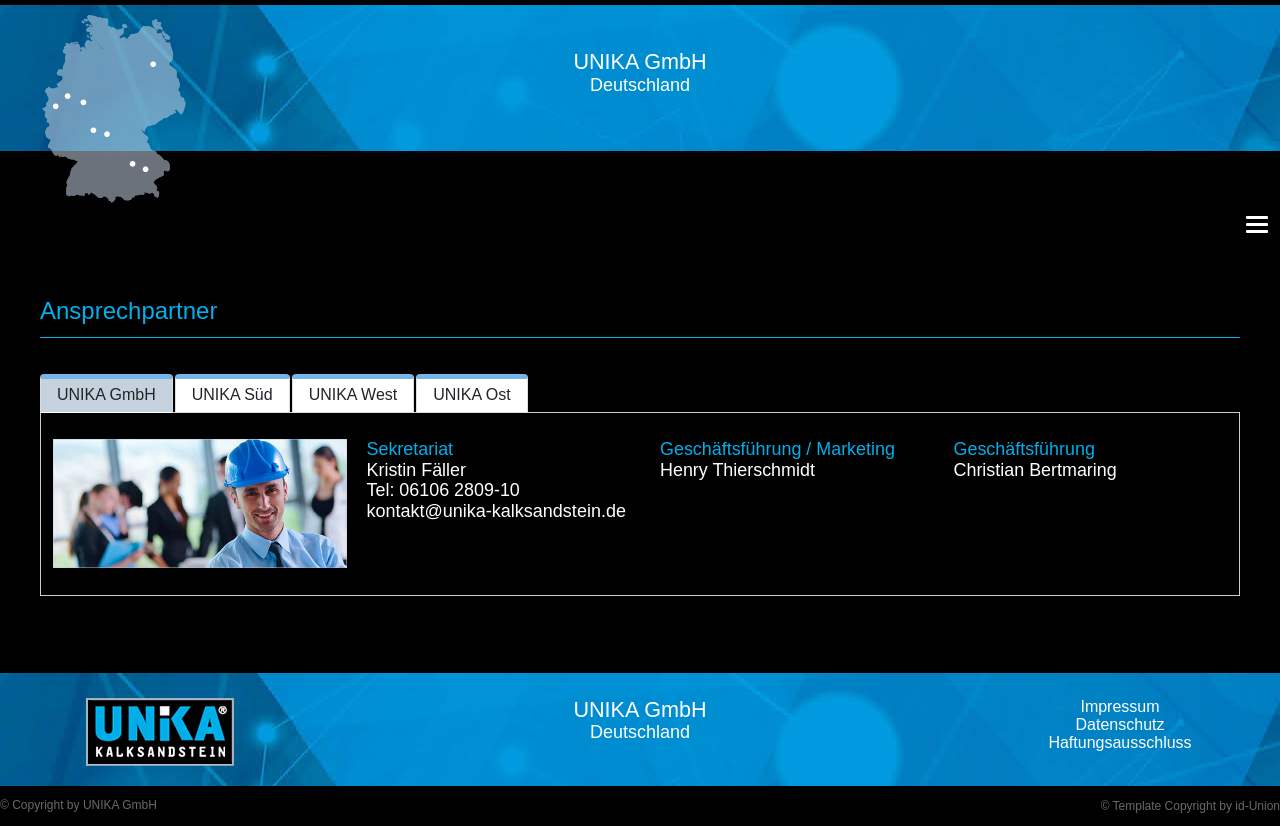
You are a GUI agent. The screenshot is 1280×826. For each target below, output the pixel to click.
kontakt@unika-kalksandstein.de (496, 511)
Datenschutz (1120, 724)
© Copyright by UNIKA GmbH (78, 805)
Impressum (1119, 706)
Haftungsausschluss (1119, 742)
